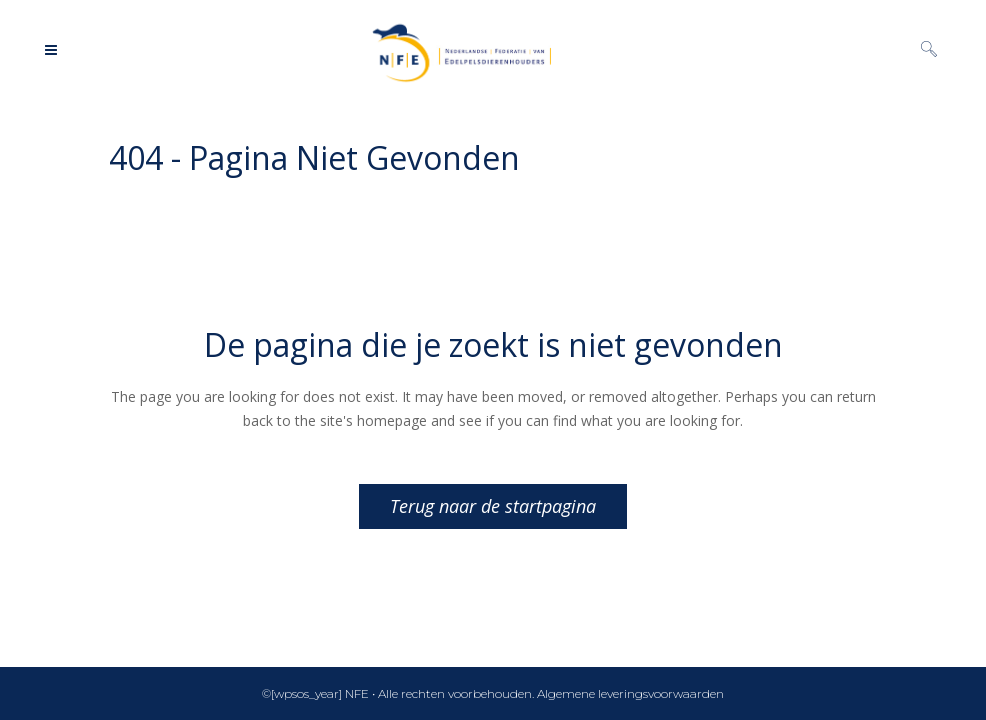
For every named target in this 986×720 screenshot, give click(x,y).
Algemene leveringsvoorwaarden (630, 693)
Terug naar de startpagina (493, 506)
